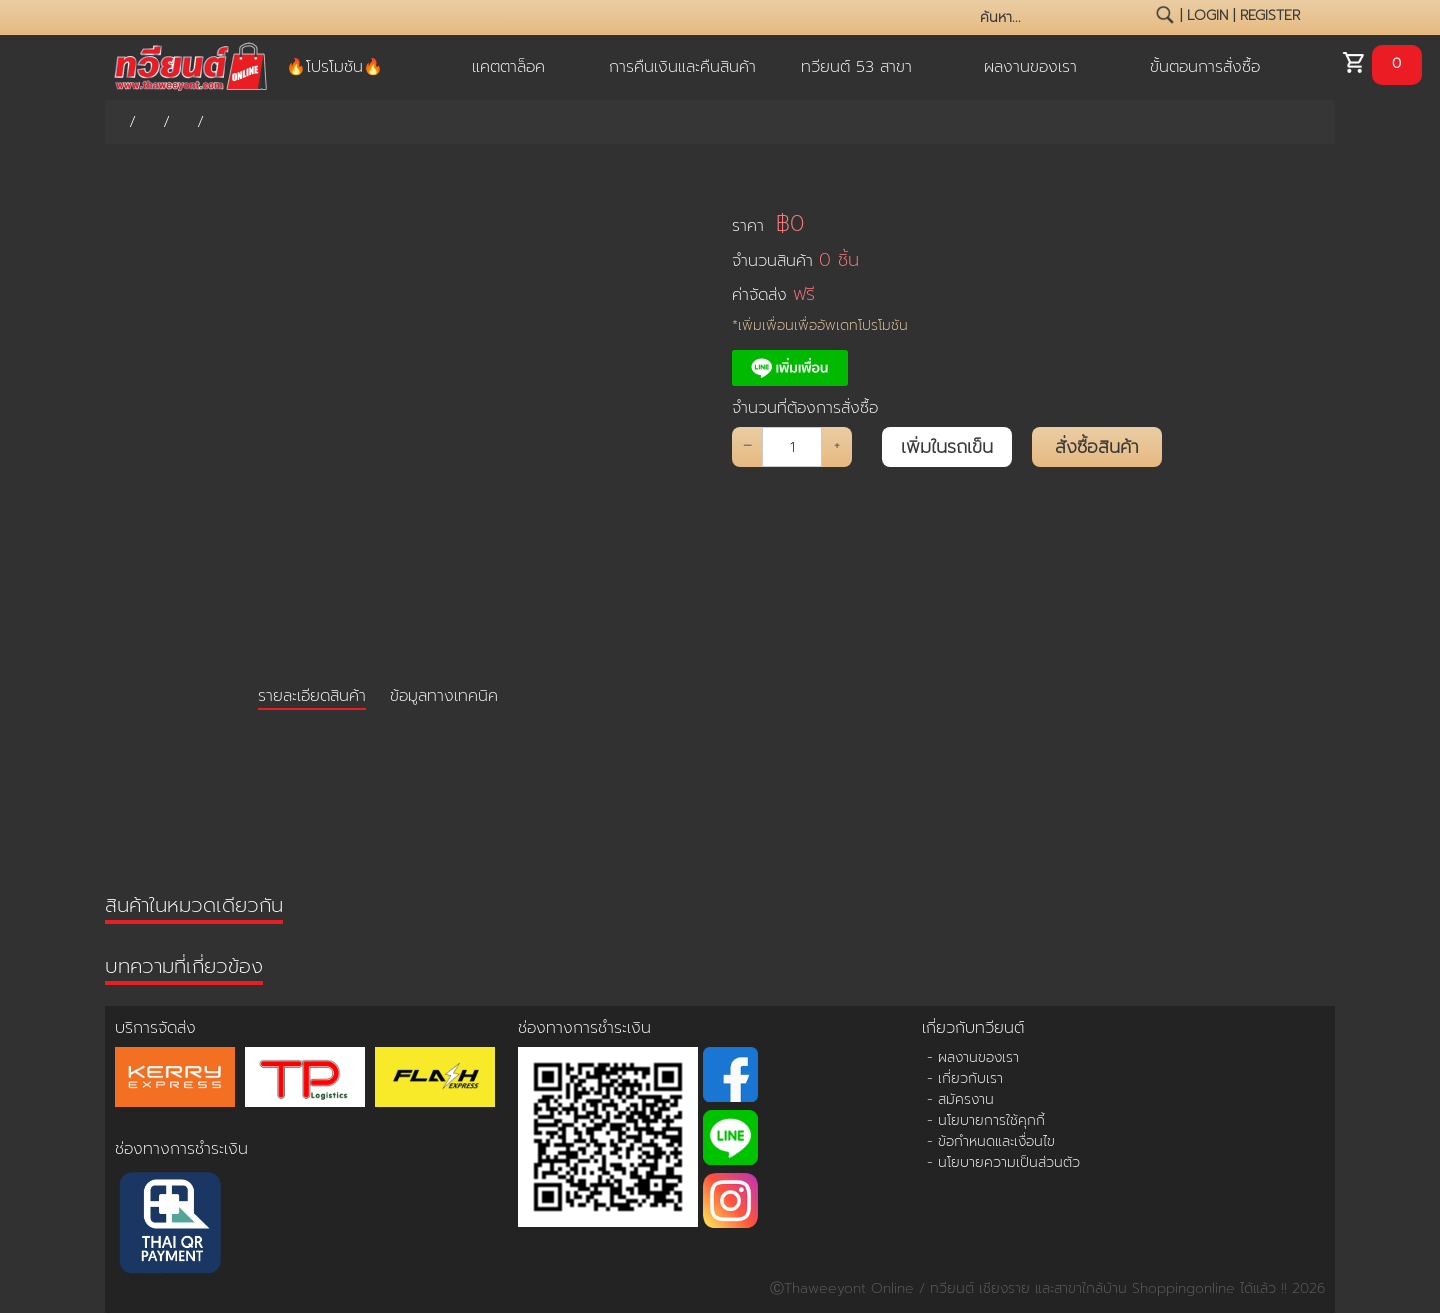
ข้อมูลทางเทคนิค (444, 696)
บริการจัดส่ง (155, 1028)
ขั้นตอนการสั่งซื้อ (1205, 67)
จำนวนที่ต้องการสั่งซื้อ (805, 408)
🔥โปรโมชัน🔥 (334, 67)
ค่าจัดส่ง (773, 294)
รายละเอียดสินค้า (312, 696)
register (1270, 15)
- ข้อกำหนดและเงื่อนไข (991, 1141)
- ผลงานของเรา (973, 1057)
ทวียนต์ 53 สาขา (856, 67)
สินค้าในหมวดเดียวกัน (194, 905)
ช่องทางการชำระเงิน (181, 1149)
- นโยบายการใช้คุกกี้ (986, 1120)
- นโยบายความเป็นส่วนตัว (1003, 1162)
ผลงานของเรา (1030, 67)
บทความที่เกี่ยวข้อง (184, 966)
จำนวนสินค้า (795, 260)
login (1207, 15)
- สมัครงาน (960, 1099)
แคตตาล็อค (508, 67)
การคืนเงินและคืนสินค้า (682, 67)
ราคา (768, 223)
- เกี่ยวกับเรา (965, 1078)
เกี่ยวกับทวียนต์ (973, 1028)
